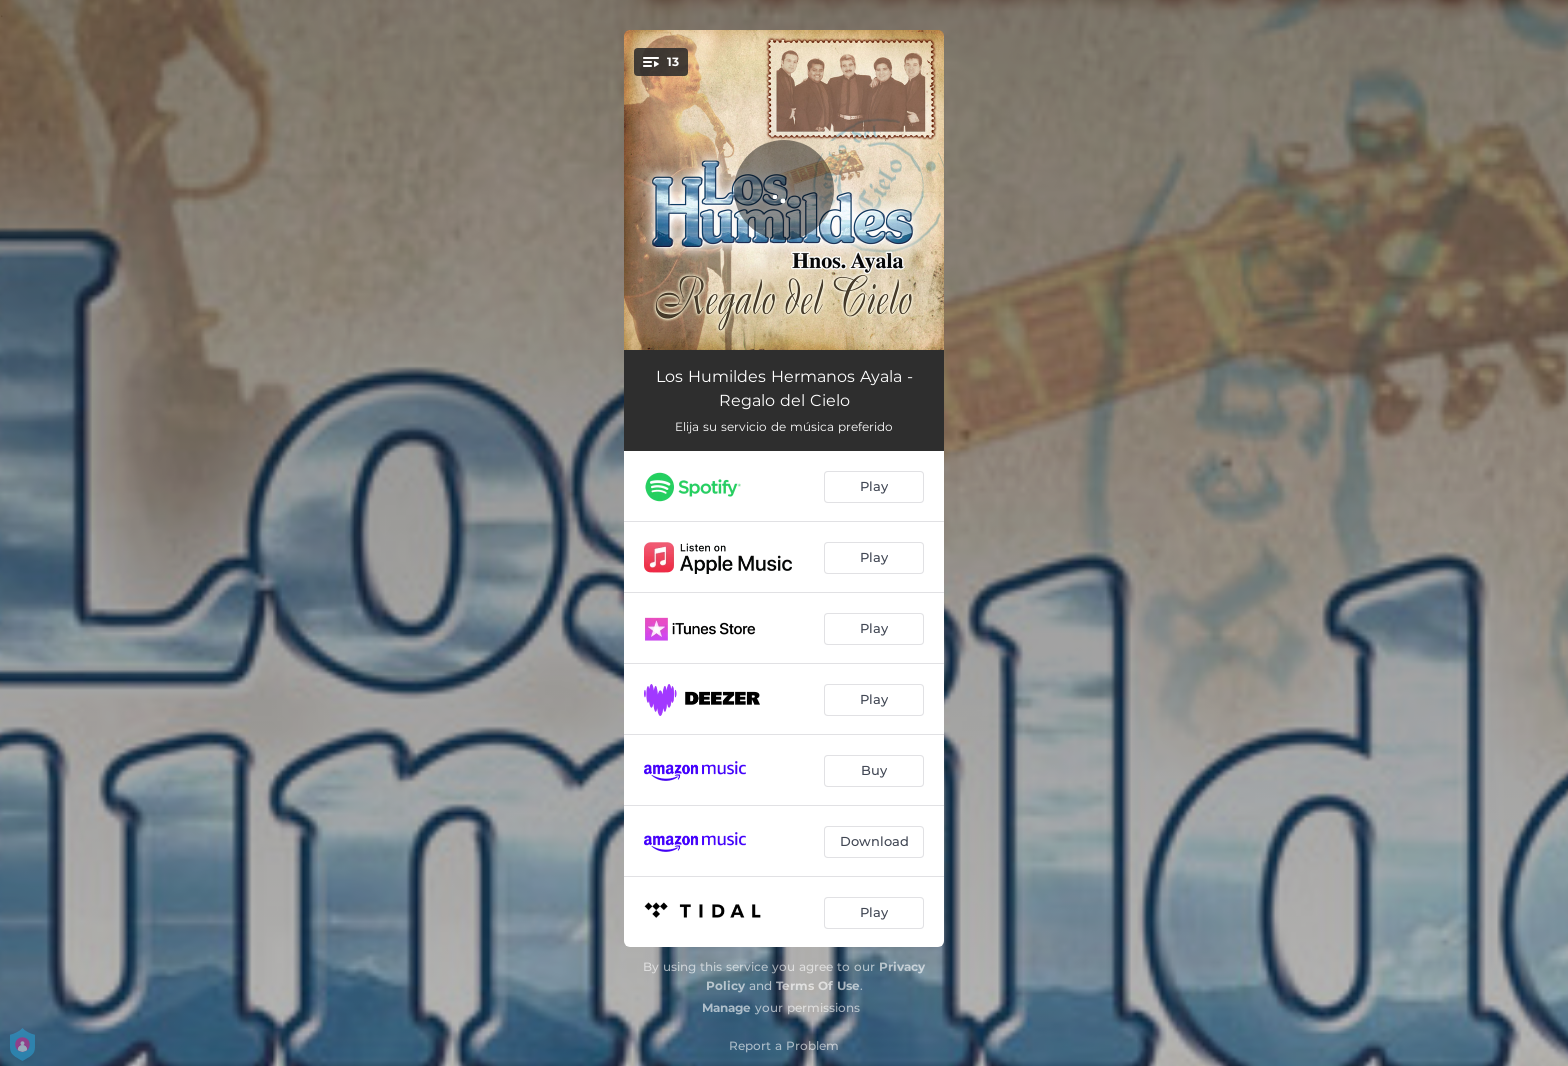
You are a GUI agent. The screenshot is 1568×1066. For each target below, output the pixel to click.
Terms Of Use (818, 985)
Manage (726, 1007)
